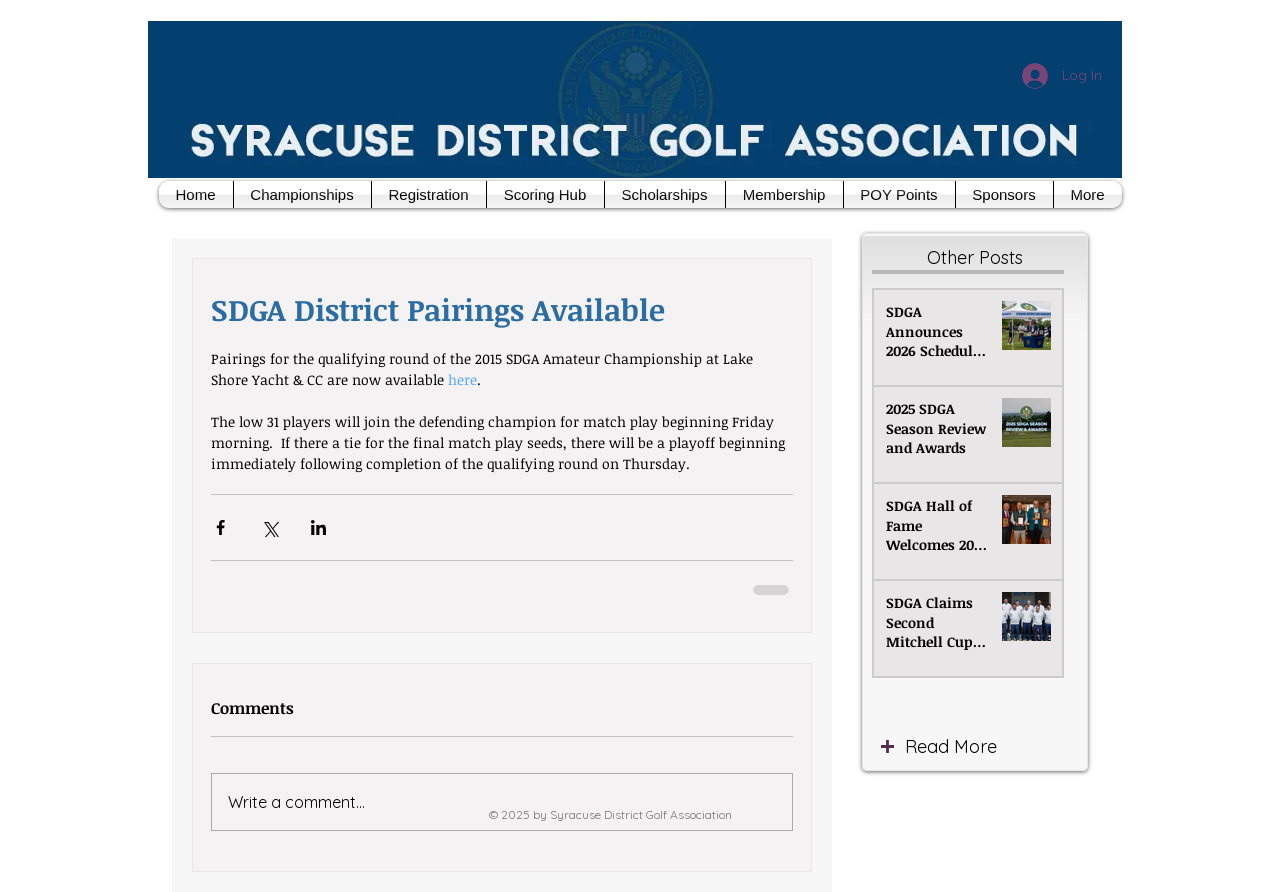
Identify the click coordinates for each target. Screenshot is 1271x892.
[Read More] (992, 747)
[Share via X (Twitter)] (269, 527)
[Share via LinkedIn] (318, 527)
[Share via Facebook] (220, 527)
